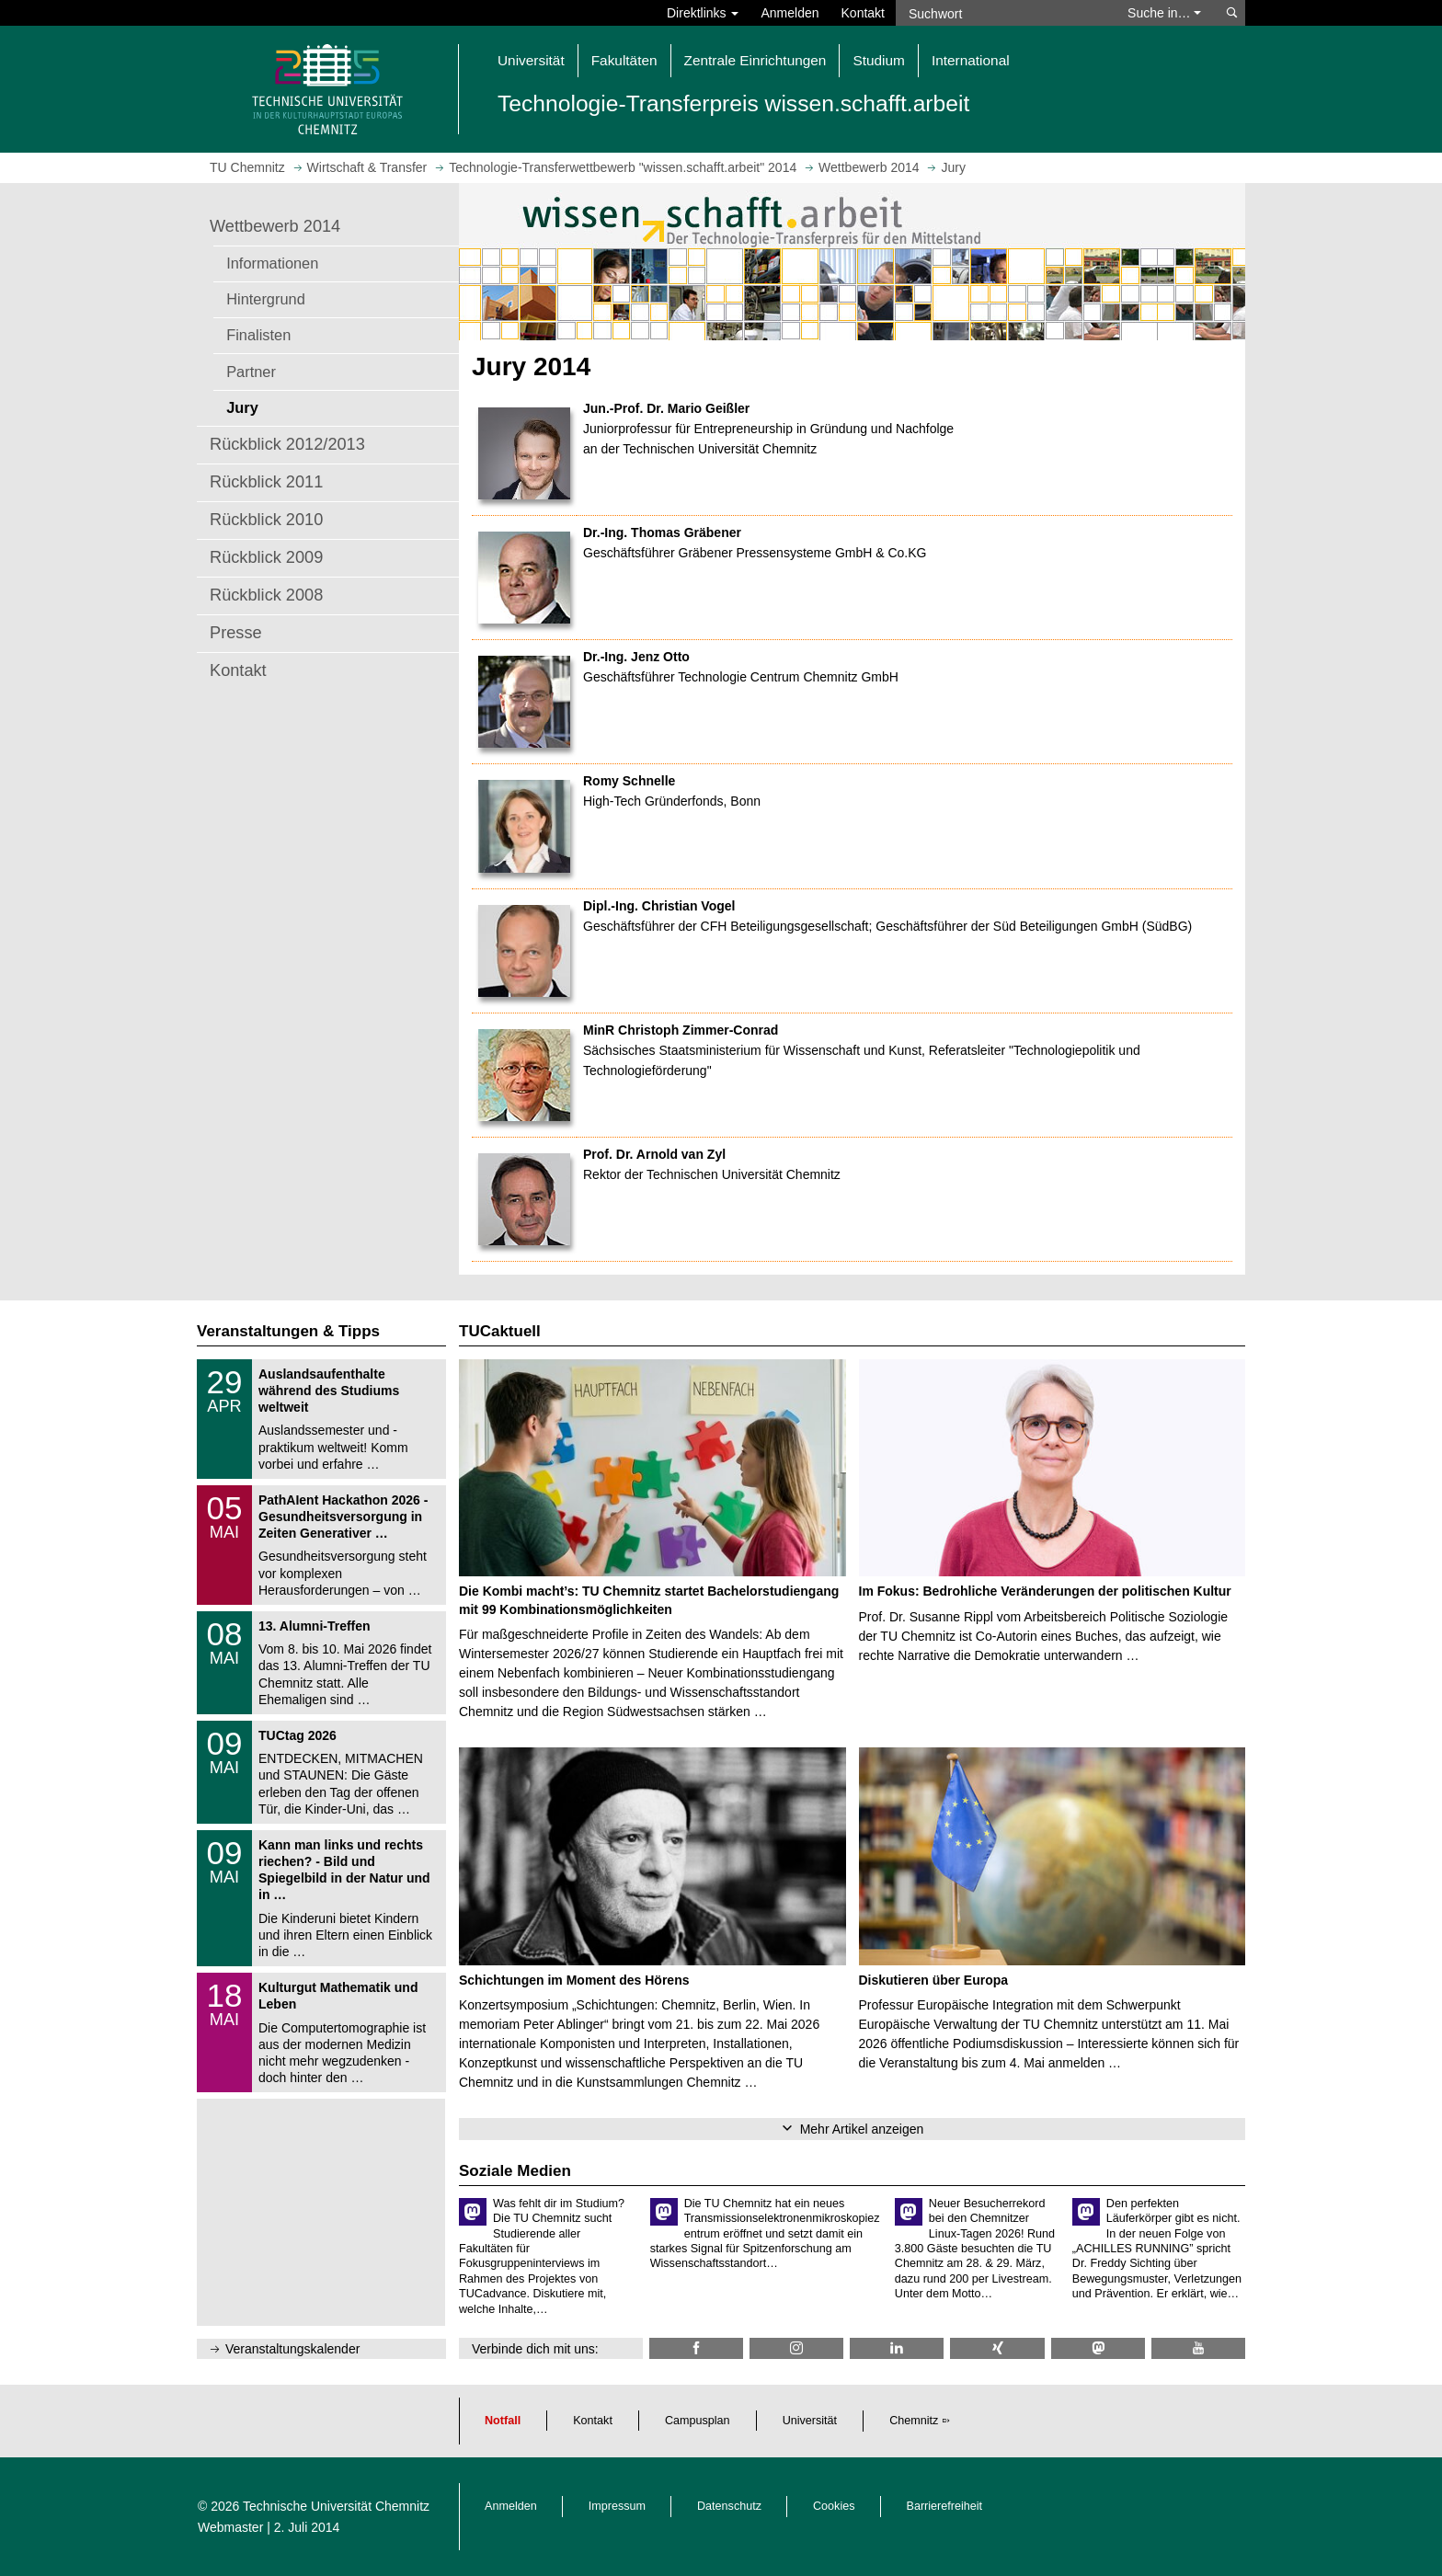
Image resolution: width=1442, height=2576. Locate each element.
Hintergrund (265, 299)
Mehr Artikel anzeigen (862, 2129)
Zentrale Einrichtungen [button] (755, 60)
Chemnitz (913, 2420)
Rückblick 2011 (266, 482)
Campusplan (697, 2420)
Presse (236, 633)
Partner (251, 371)
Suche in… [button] (1164, 13)
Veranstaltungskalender (292, 2348)
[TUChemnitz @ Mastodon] (1098, 2348)
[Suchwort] (1002, 13)
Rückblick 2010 (266, 519)
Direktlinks (702, 13)
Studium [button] (878, 60)
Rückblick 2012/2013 (287, 444)
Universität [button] (531, 60)
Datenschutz (729, 2506)
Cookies (834, 2506)
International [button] (971, 60)
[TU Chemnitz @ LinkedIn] (897, 2348)
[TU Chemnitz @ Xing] (997, 2348)
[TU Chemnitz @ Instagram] (796, 2348)
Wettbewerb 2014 (275, 226)
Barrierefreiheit (945, 2506)
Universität (810, 2420)
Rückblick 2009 (266, 557)
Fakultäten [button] (624, 60)
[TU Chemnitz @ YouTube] (1198, 2348)
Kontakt (863, 13)
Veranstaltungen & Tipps (288, 1331)
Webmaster (230, 2527)
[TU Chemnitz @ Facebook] (696, 2348)
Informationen (272, 263)
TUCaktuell (500, 1331)
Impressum (617, 2506)
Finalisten (258, 334)
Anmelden (789, 13)
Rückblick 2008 (266, 595)
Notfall (503, 2420)
